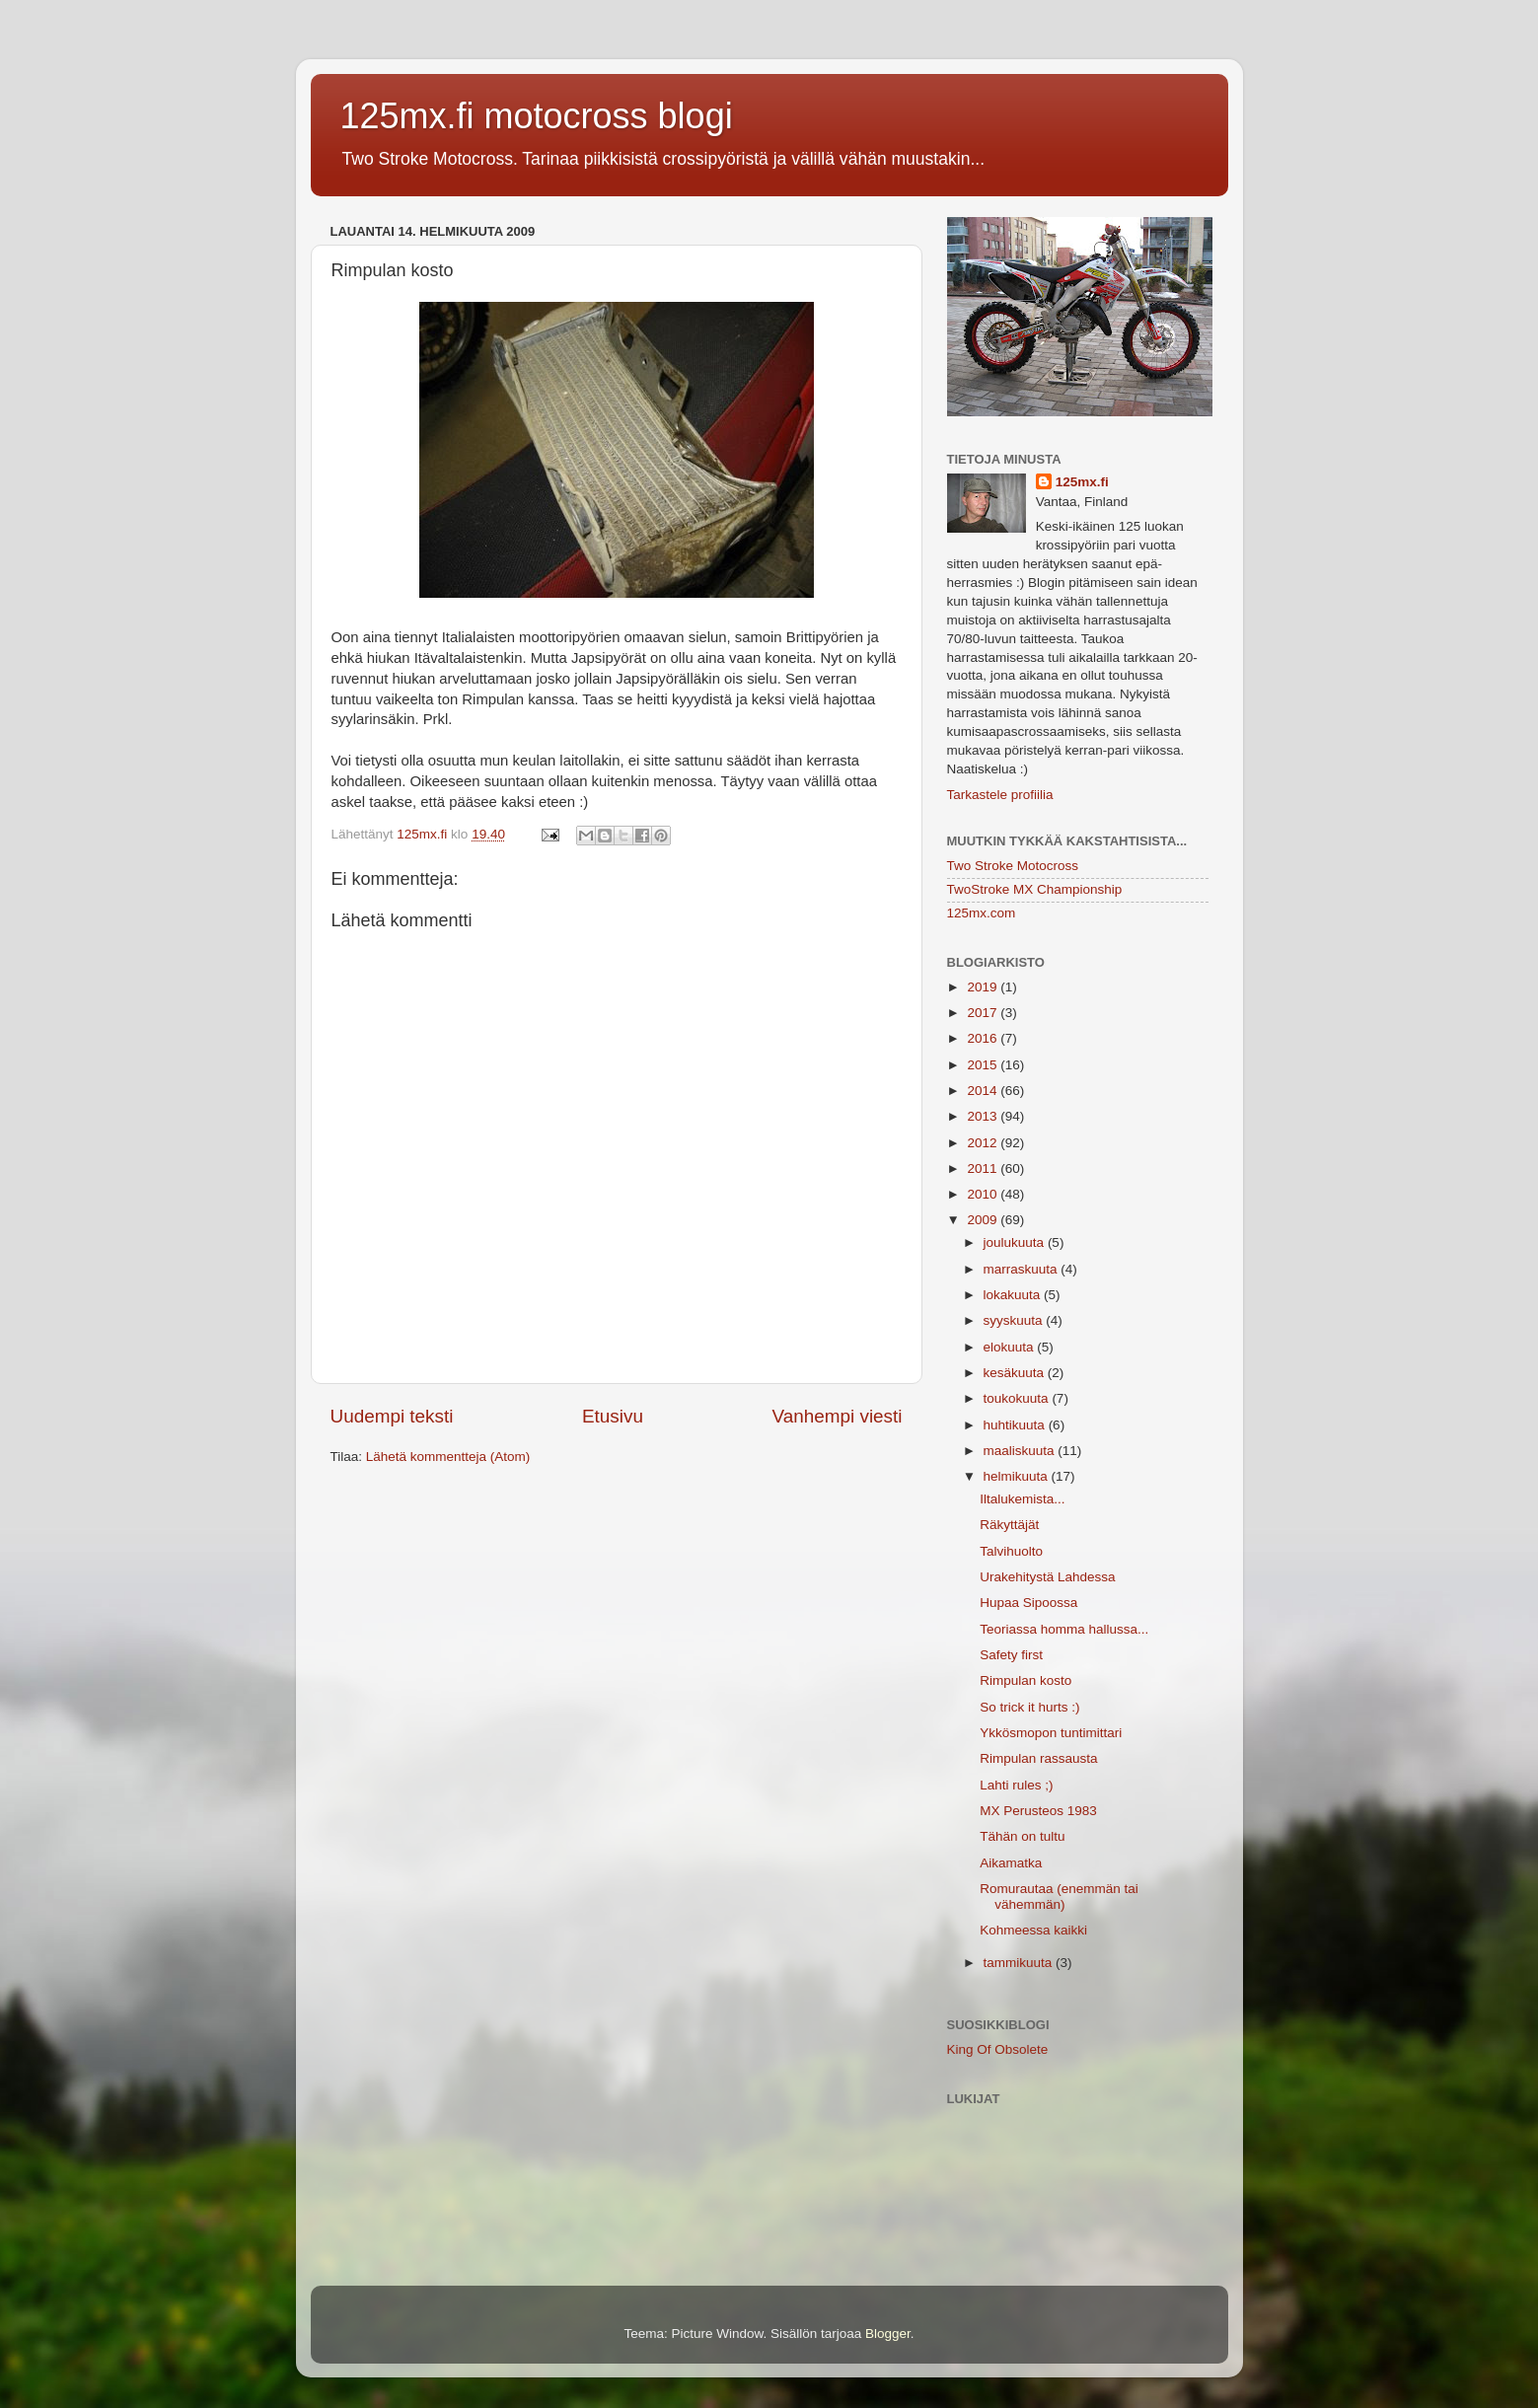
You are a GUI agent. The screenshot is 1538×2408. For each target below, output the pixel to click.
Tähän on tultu (1022, 1836)
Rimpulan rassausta (1038, 1758)
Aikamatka (1011, 1863)
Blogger (888, 2333)
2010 (983, 1194)
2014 (983, 1090)
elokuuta (1011, 1347)
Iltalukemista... (1022, 1499)
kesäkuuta (1016, 1372)
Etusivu (612, 1416)
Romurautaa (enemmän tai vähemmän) (1059, 1896)
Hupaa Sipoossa (1028, 1602)
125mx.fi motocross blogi (536, 116)
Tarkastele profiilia (1000, 794)
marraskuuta (1023, 1269)
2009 (983, 1219)
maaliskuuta (1021, 1450)
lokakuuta (1014, 1294)
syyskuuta (1015, 1320)
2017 (983, 1012)
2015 (983, 1065)
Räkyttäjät (1009, 1524)
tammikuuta (1020, 1962)
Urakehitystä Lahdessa (1047, 1576)
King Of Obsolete (998, 2049)
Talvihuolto (1011, 1551)
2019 (983, 987)
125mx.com (981, 913)
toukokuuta (1018, 1398)
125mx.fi (1082, 481)
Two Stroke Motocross (1013, 865)
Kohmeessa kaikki (1033, 1930)
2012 (983, 1142)
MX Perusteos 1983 (1038, 1810)
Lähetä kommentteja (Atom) (448, 1456)
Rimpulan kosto (1025, 1680)
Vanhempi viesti (837, 1416)
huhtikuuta (1016, 1425)
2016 (983, 1038)
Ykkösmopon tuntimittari (1051, 1732)
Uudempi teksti (392, 1416)
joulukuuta (1016, 1242)
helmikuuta (1018, 1476)
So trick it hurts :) (1029, 1707)
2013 (983, 1116)
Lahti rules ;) (1016, 1785)
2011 (983, 1168)
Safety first (1011, 1654)
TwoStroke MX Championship (1035, 889)
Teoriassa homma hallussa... (1064, 1629)
